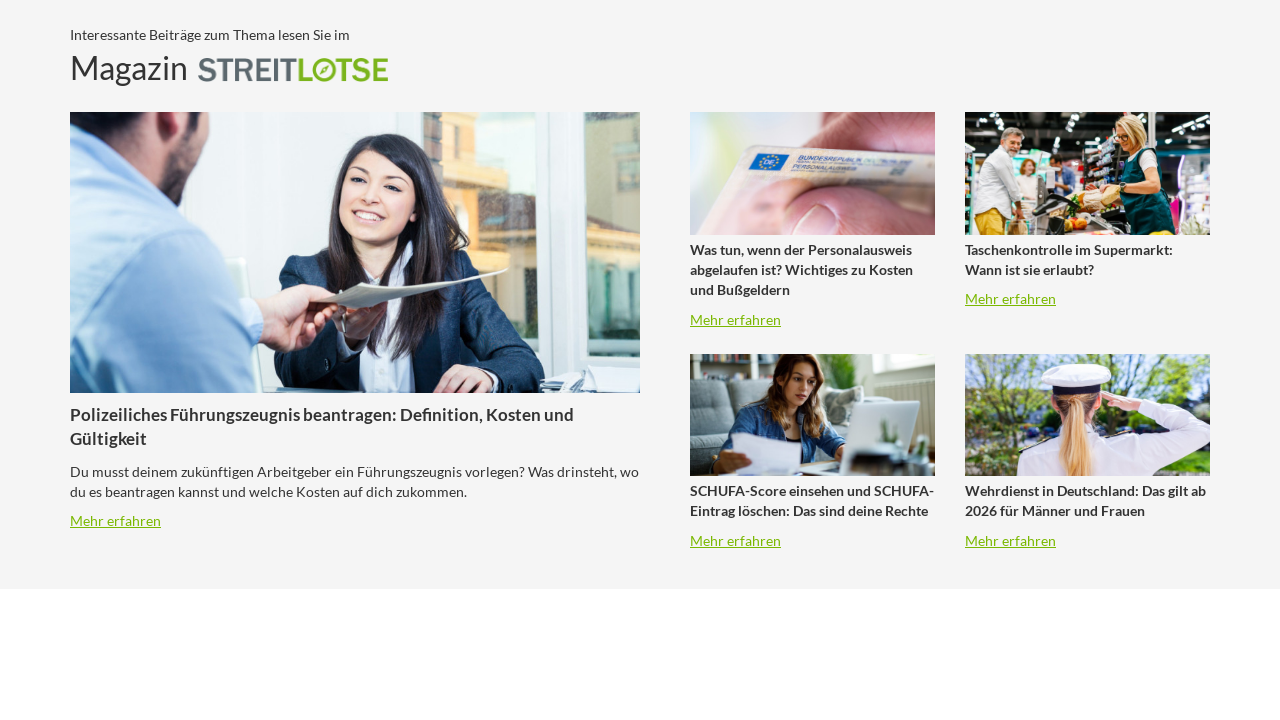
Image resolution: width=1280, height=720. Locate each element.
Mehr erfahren (115, 520)
